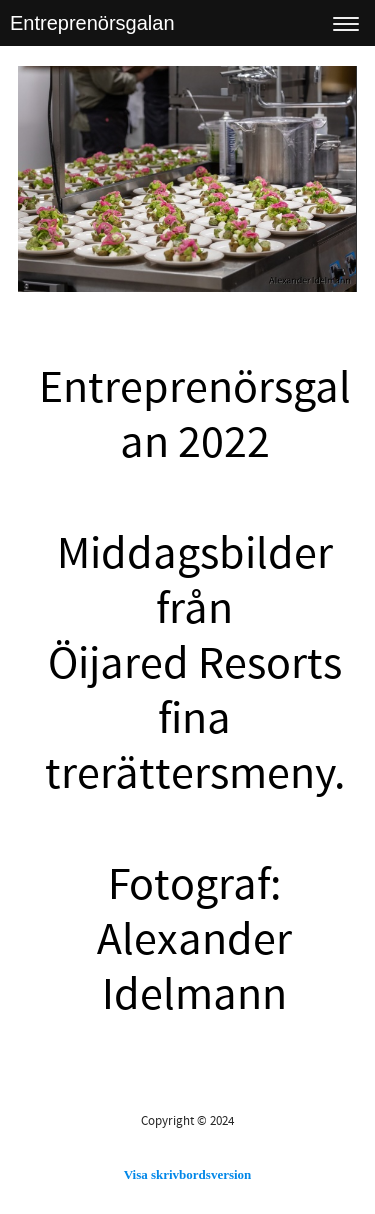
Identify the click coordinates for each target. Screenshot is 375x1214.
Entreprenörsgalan (92, 23)
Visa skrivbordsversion (188, 1174)
